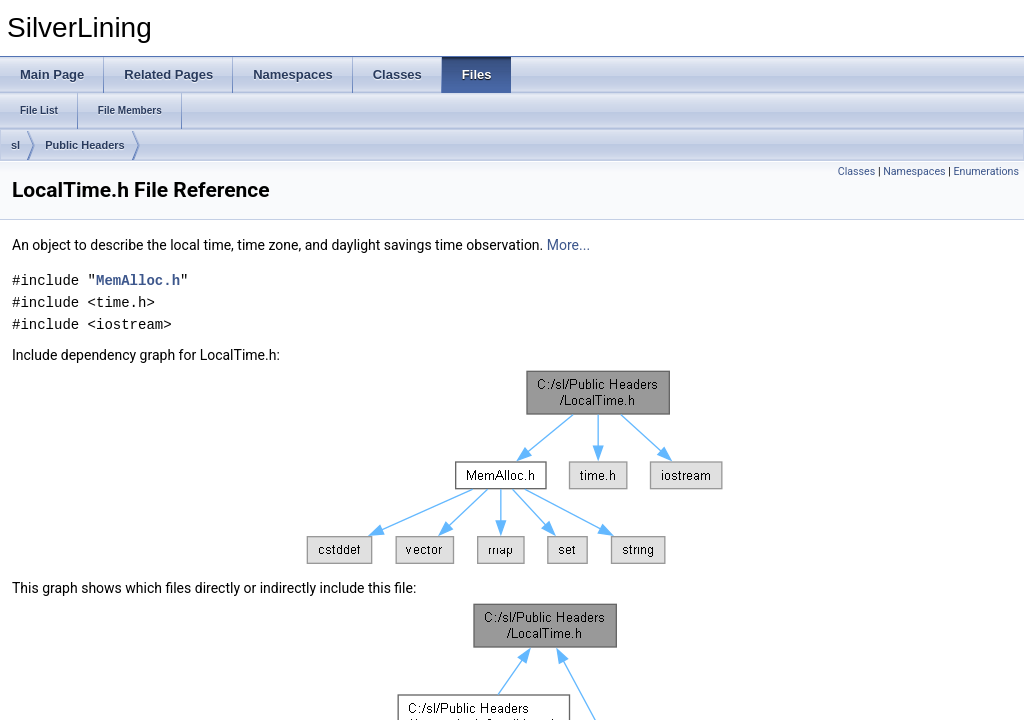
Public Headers (84, 145)
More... (568, 245)
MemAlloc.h (138, 280)
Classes (856, 171)
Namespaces (914, 171)
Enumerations (986, 171)
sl (15, 145)
